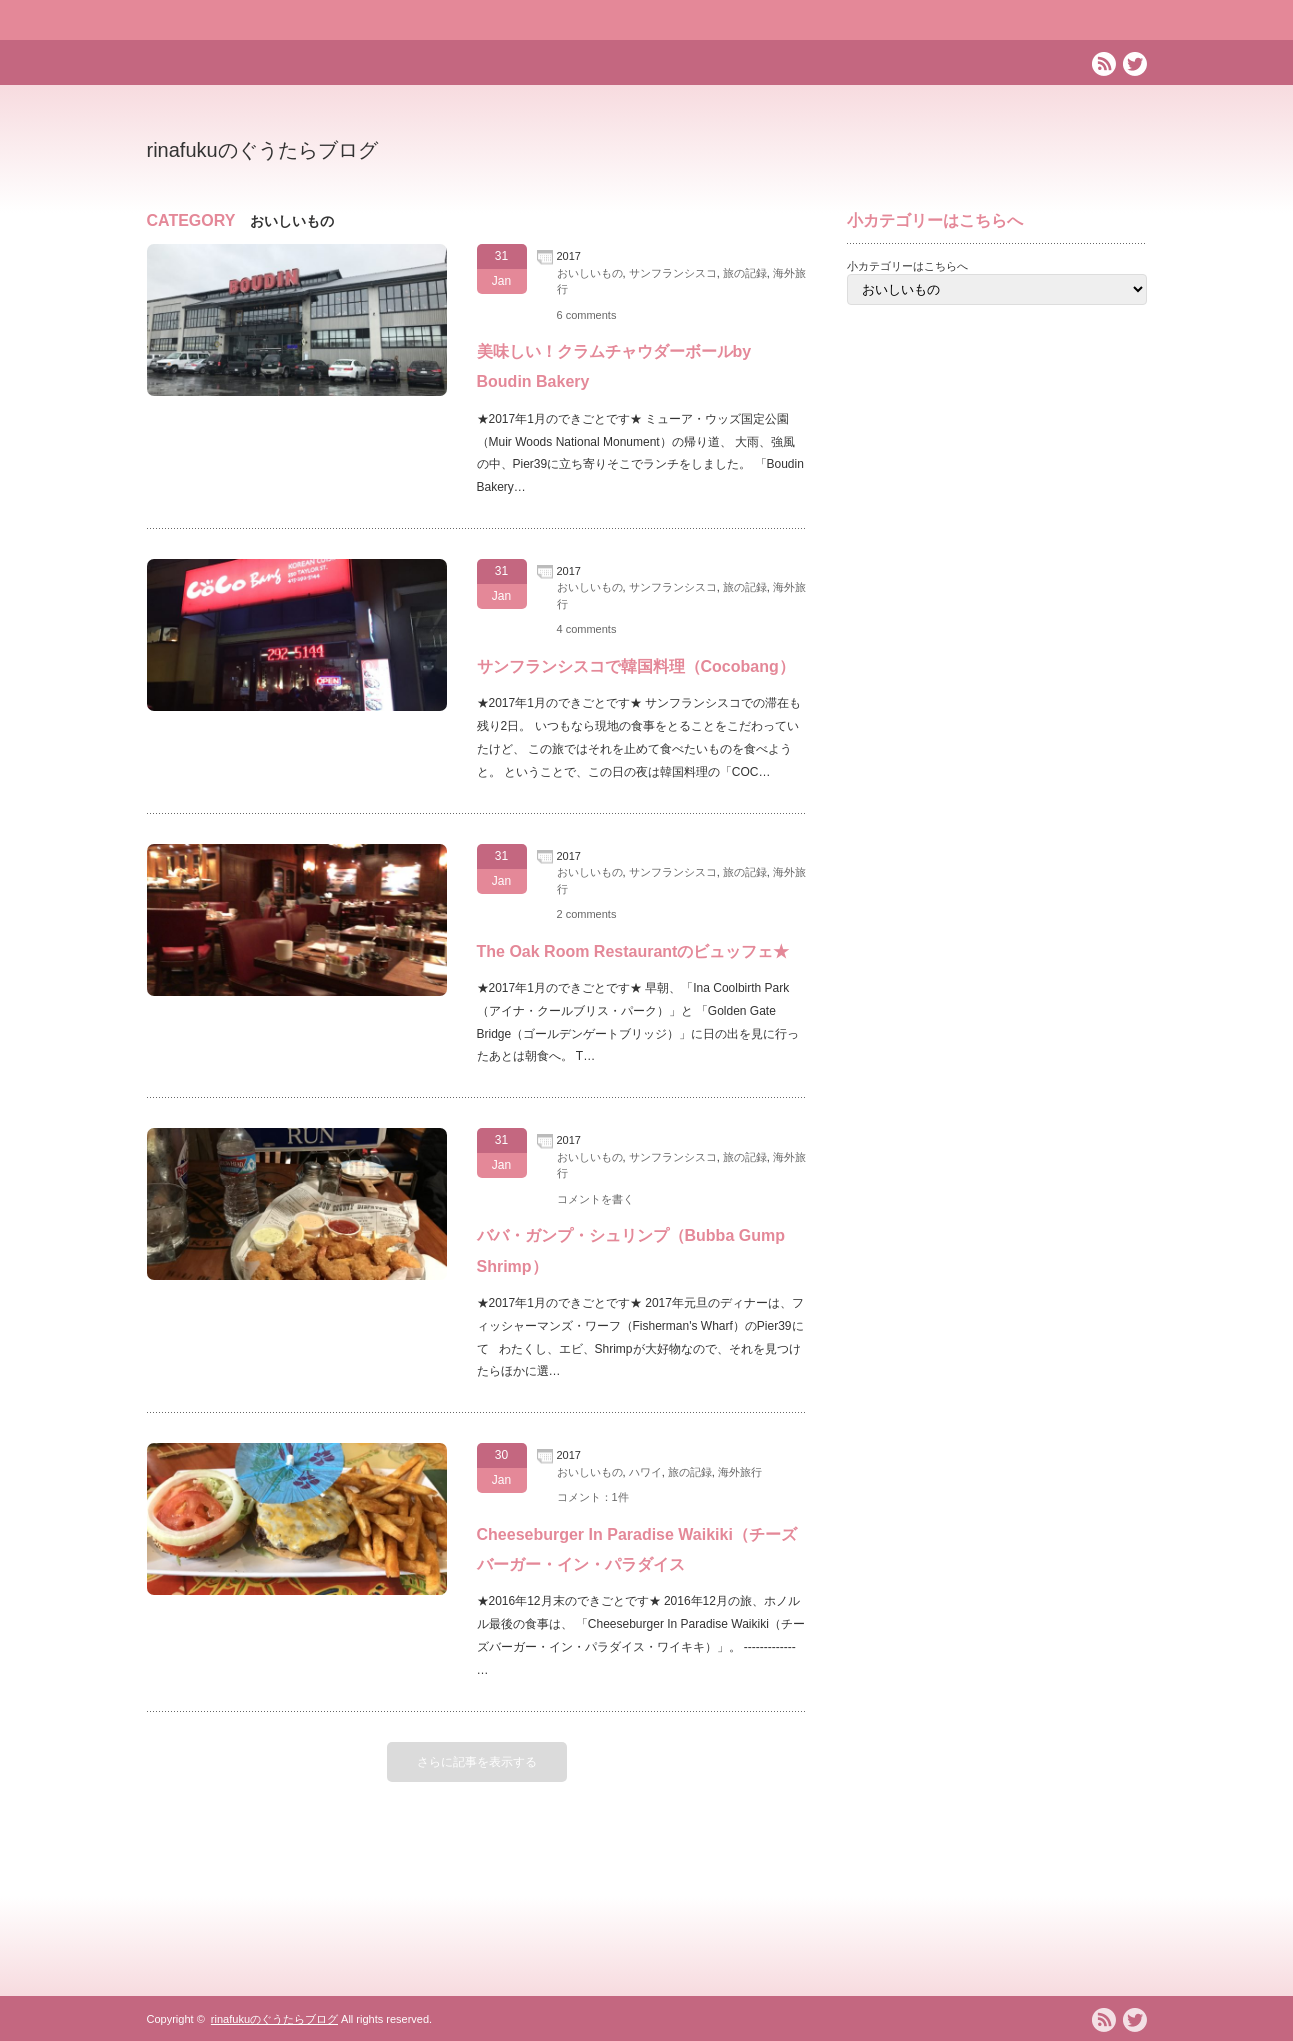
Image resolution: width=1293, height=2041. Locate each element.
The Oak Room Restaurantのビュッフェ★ (633, 951)
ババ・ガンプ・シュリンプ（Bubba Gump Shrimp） (631, 1250)
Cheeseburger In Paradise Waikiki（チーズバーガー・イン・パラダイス (637, 1549)
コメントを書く (595, 1199)
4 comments (587, 629)
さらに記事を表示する (477, 1762)
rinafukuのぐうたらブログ (262, 150)
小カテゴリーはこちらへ (907, 266)
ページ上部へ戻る (1274, 1916)
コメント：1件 (593, 1497)
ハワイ (645, 1472)
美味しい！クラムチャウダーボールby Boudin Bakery (614, 366)
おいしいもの (590, 273)
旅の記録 (745, 273)
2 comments (587, 914)
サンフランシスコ (673, 273)
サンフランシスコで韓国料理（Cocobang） (636, 666)
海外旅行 (740, 1472)
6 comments (587, 315)
